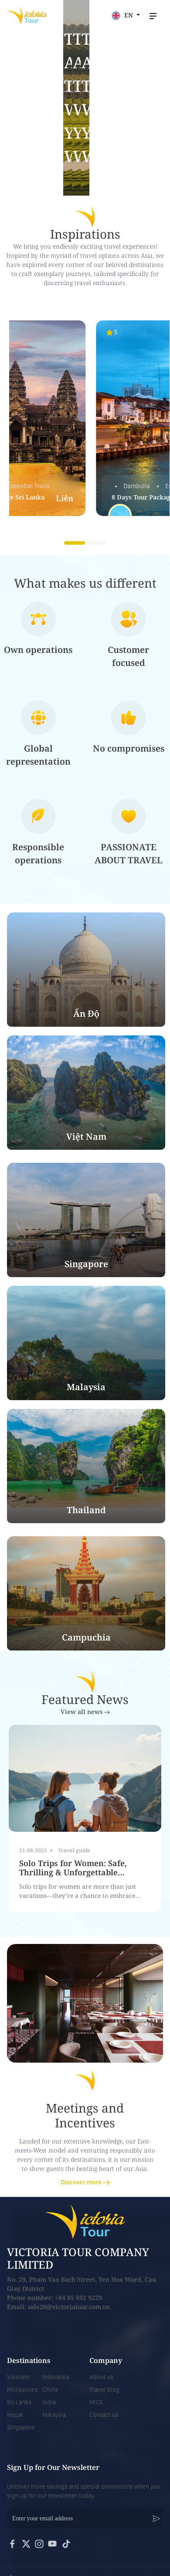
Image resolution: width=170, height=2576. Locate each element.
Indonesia (55, 2376)
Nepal (15, 2414)
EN (123, 15)
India (49, 2402)
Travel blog (104, 2389)
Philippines (22, 2389)
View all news (85, 1711)
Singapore (21, 2427)
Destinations (29, 2360)
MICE (96, 2402)
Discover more (85, 2182)
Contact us (104, 2414)
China (50, 2389)
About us (101, 2376)
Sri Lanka (19, 2402)
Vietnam (18, 2376)
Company (105, 2360)
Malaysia (54, 2414)
